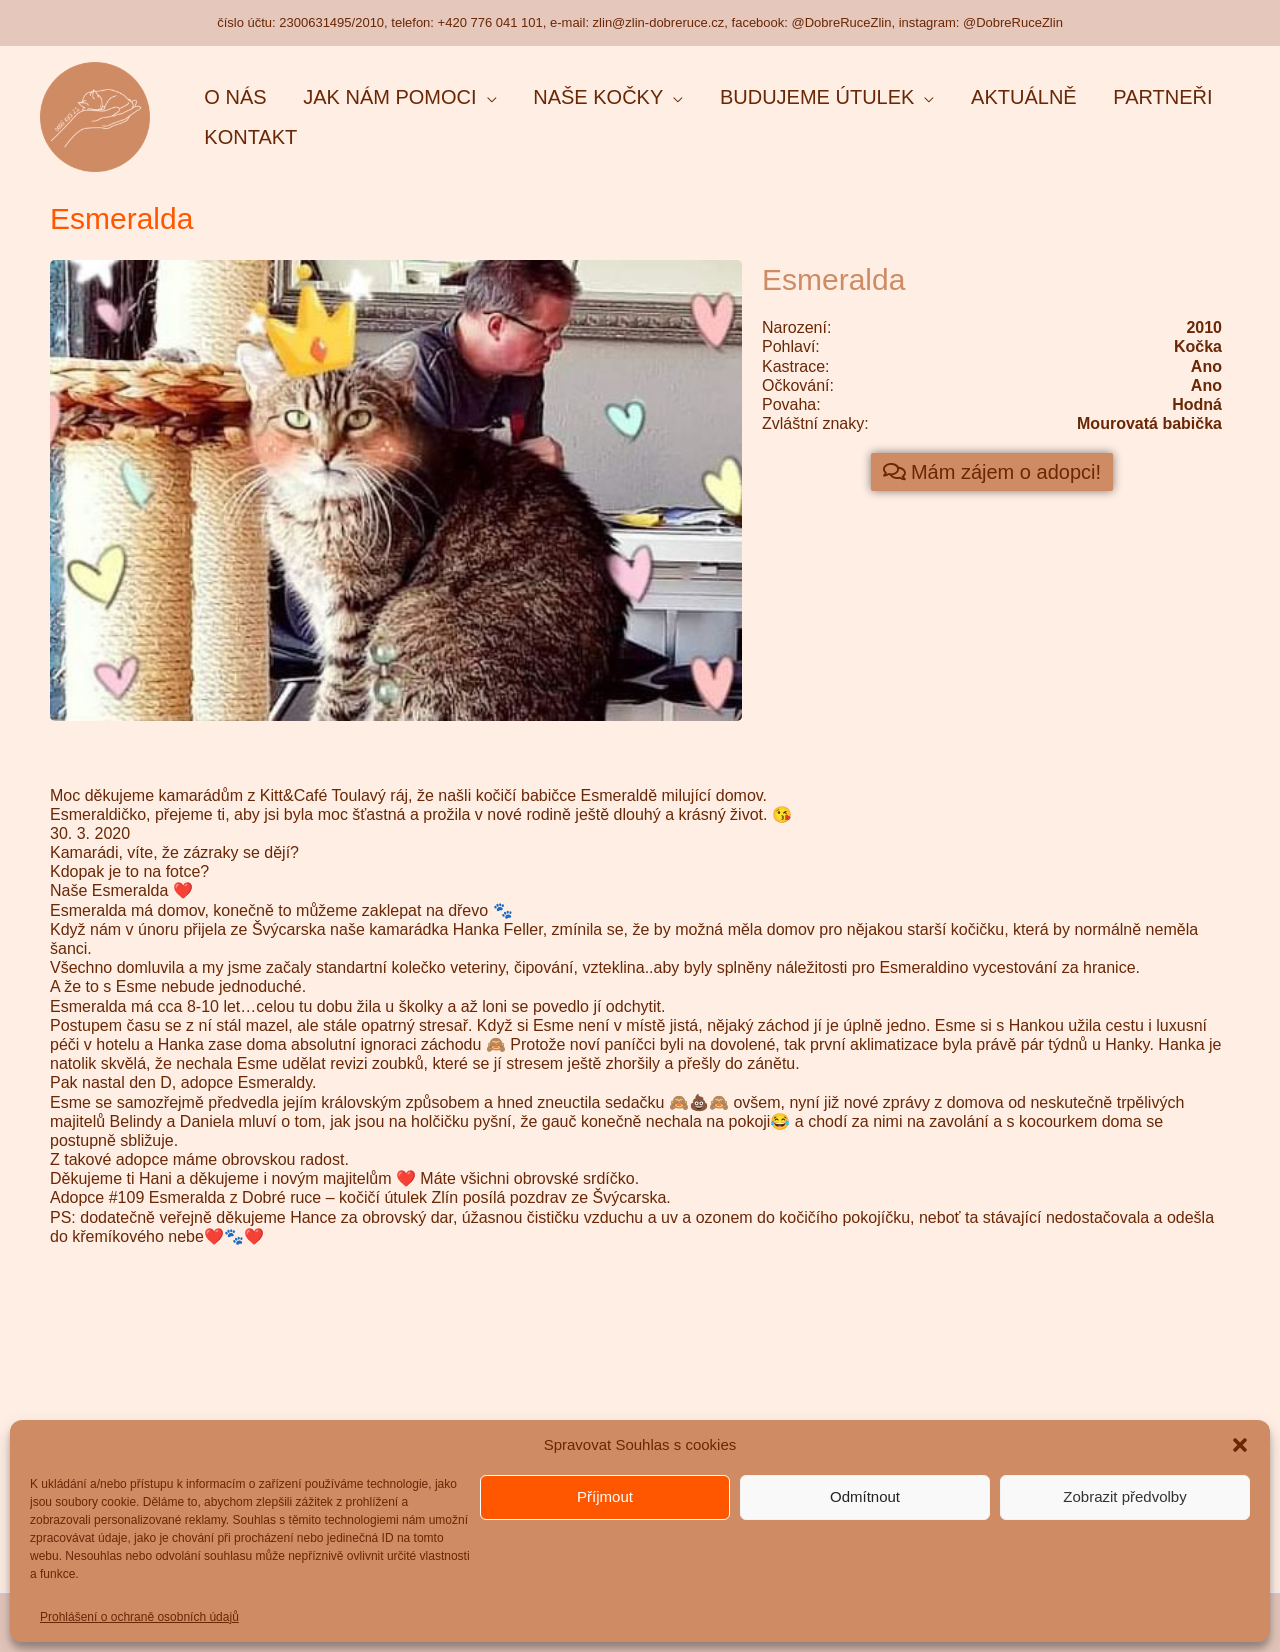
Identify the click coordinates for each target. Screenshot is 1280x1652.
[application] (462, 97)
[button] (1240, 1445)
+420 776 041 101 (490, 22)
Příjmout (605, 1496)
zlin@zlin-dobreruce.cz (659, 22)
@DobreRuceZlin (842, 22)
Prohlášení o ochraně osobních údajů (139, 1617)
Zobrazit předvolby (1124, 1496)
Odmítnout (865, 1496)
